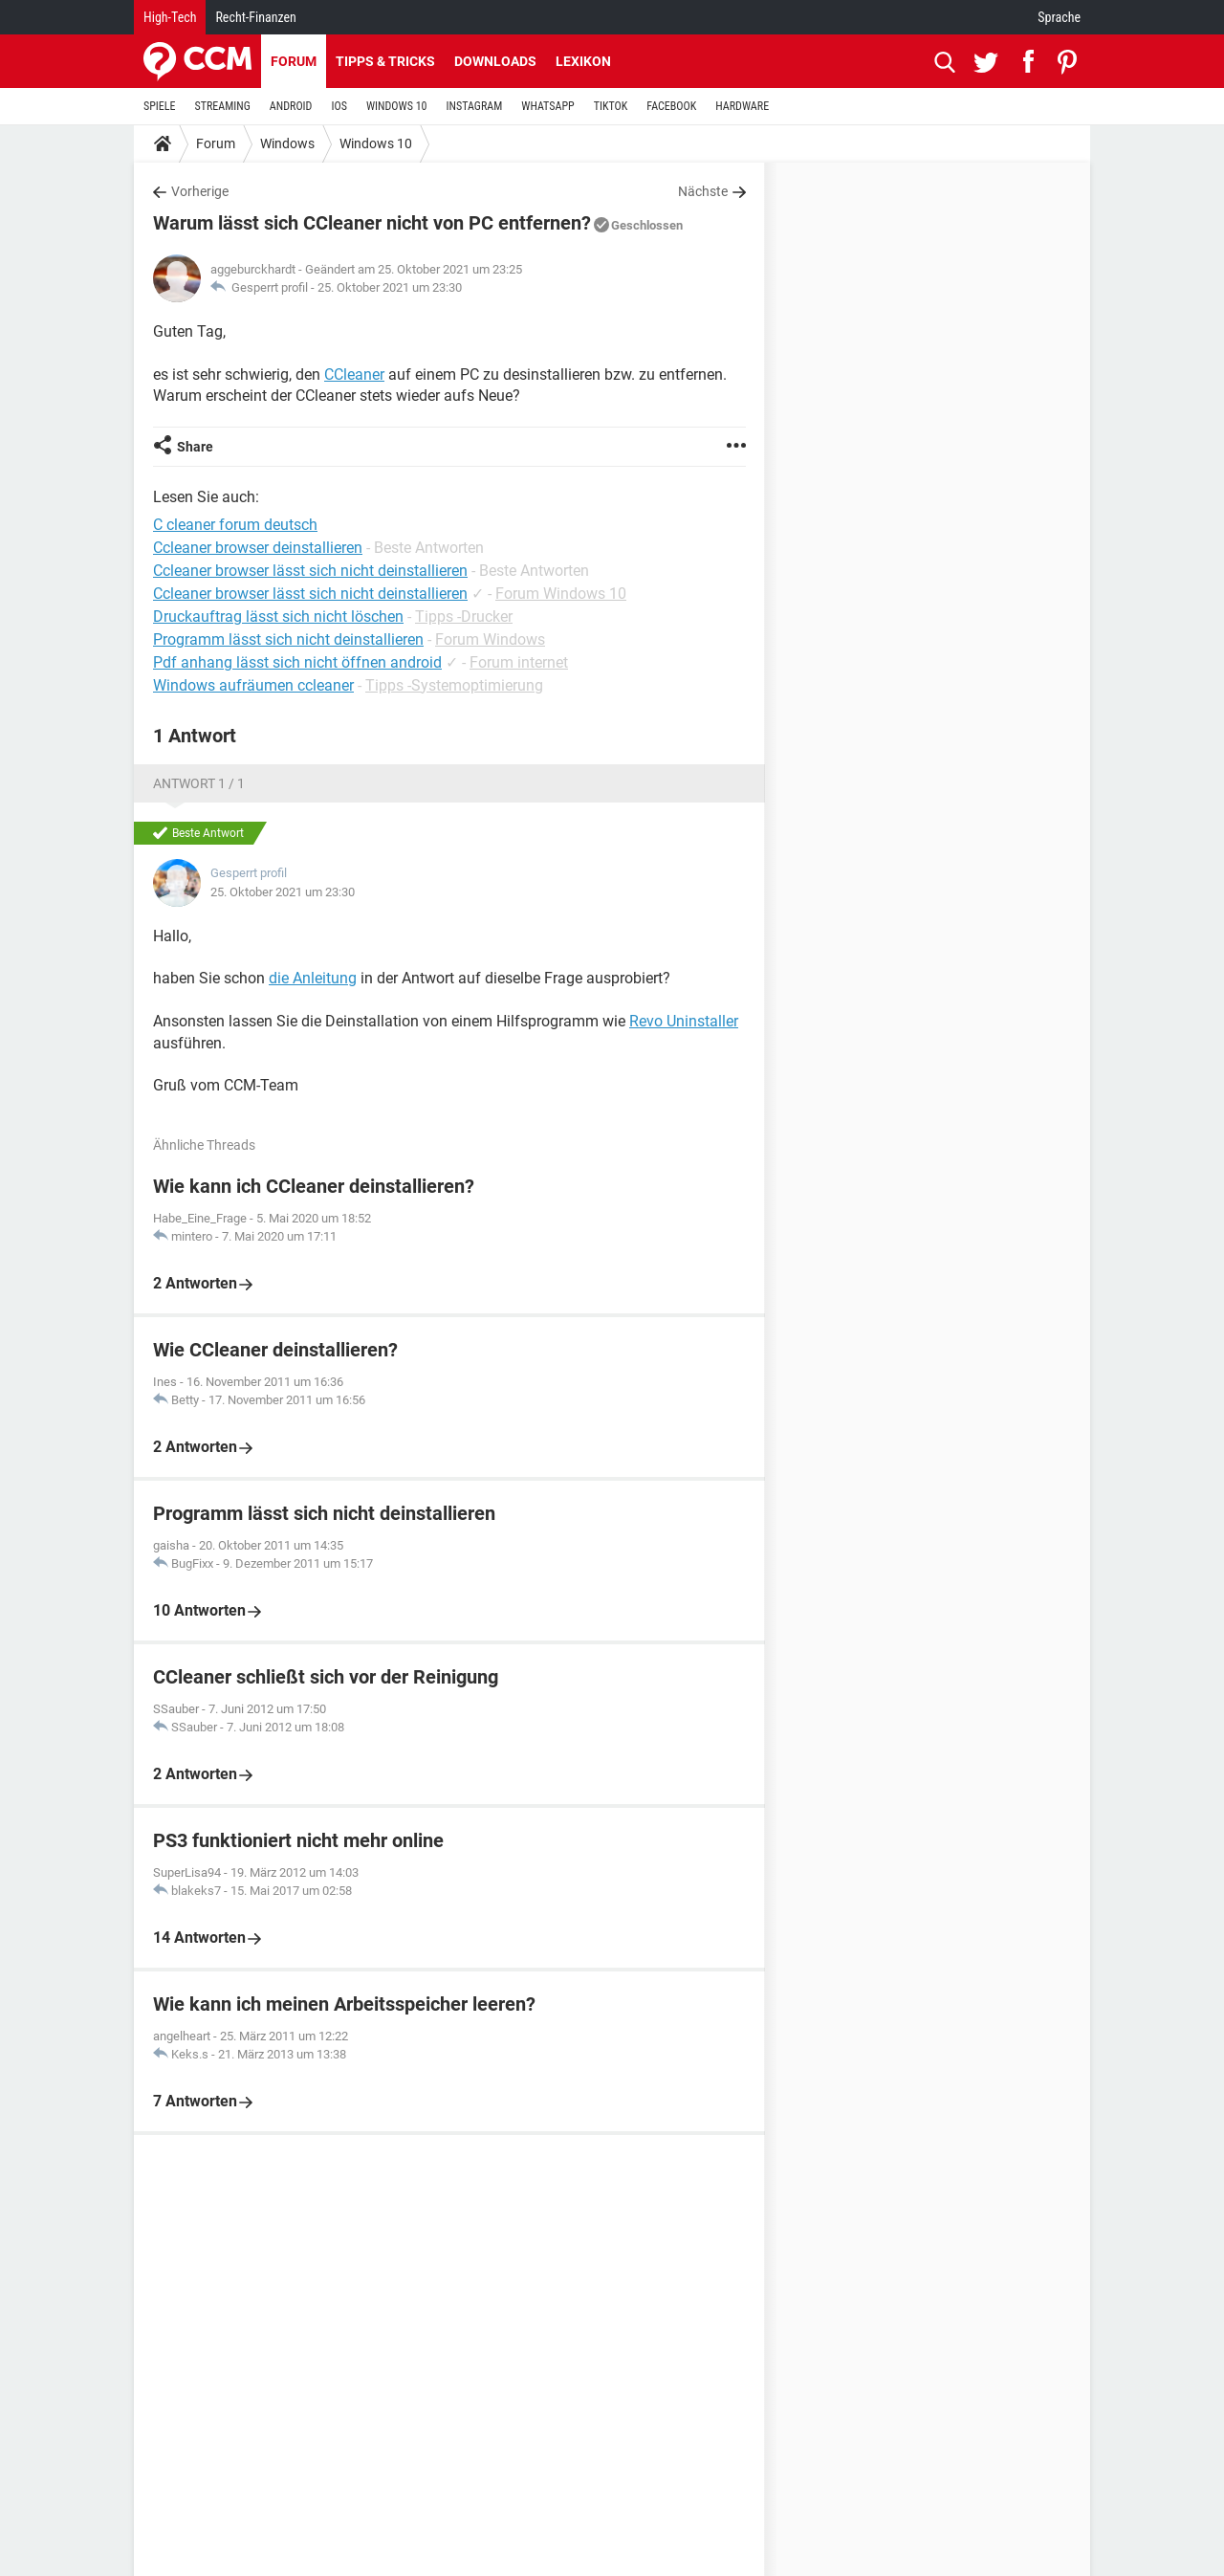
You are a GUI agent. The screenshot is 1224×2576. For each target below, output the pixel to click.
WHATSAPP (547, 106)
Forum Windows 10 (560, 593)
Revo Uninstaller (683, 1021)
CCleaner (354, 374)
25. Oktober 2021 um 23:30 (389, 287)
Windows (287, 143)
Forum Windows (490, 639)
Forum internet (519, 662)
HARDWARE (742, 106)
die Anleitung (313, 978)
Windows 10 (375, 143)
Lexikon (583, 61)
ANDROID (291, 106)
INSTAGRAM (475, 106)
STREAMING (223, 106)
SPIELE (159, 106)
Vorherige (200, 191)
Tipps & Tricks (385, 61)
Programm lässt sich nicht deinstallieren (288, 639)
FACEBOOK (671, 106)
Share (195, 446)
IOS (338, 106)
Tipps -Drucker (464, 616)
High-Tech (169, 17)
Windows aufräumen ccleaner (253, 685)
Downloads (495, 61)
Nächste (703, 191)
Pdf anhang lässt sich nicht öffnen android (297, 662)
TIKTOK (611, 106)
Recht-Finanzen (255, 17)
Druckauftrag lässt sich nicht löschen (278, 616)
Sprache (1059, 17)
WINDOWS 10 (396, 106)
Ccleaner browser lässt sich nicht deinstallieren (310, 593)
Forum (294, 61)
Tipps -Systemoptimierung (454, 685)
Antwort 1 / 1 (199, 783)
